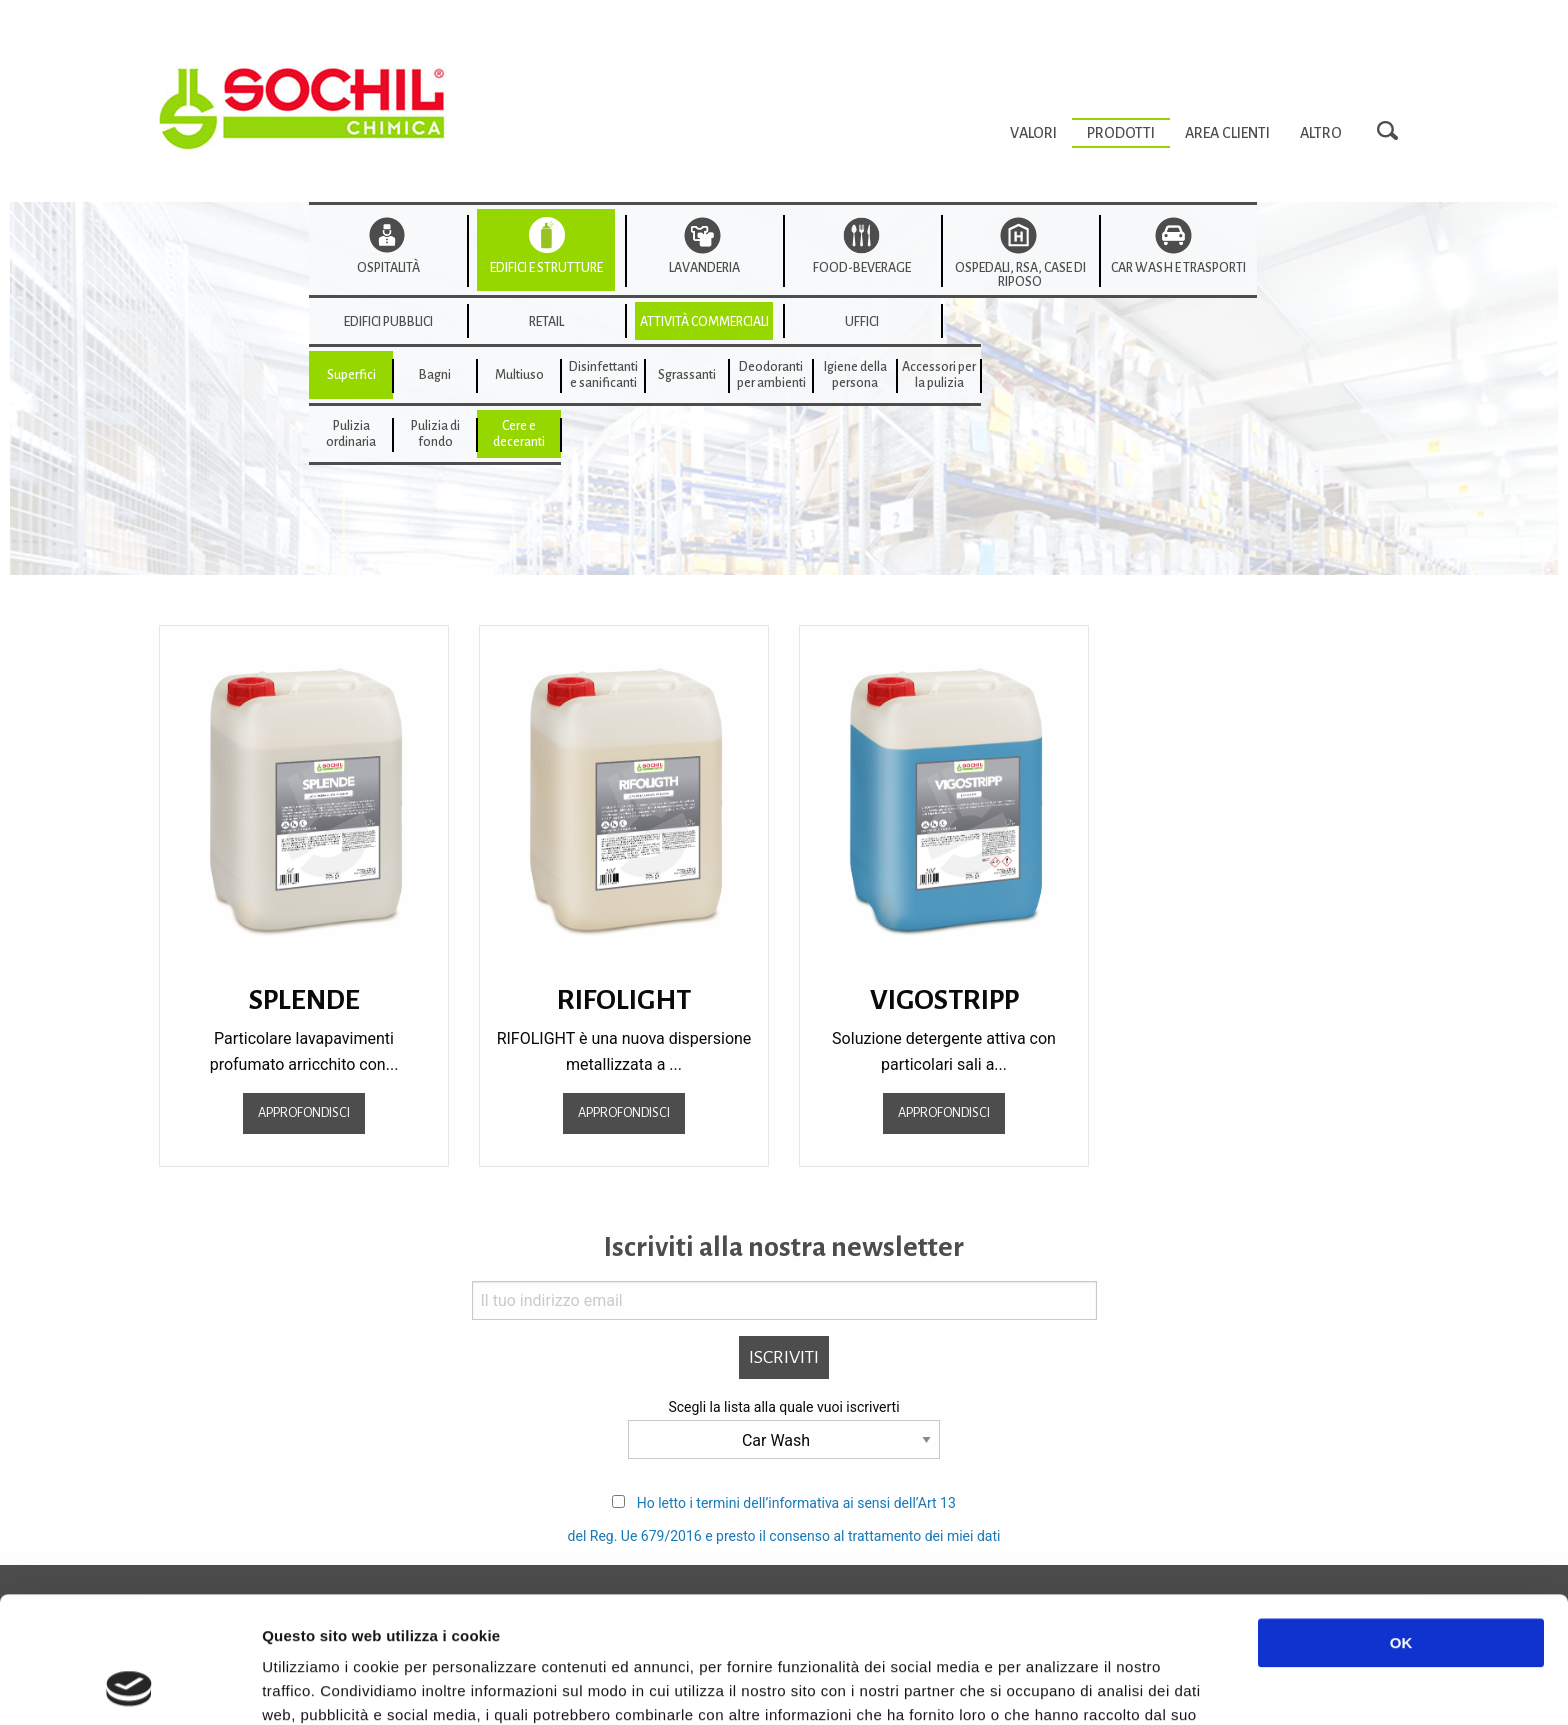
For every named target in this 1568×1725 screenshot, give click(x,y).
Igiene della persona (855, 375)
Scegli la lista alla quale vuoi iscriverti (783, 1407)
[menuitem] (1033, 133)
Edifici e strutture (546, 268)
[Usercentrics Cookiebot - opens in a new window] (129, 1686)
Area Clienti (1227, 133)
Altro (1321, 133)
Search (1393, 132)
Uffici (862, 322)
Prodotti (1121, 133)
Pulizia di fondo (435, 434)
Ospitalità (388, 268)
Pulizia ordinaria (351, 434)
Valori (1033, 133)
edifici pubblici (388, 322)
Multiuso (519, 375)
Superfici (351, 375)
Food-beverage (862, 268)
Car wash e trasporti (1178, 268)
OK (1401, 1524)
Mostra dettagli (1062, 1685)
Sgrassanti (687, 375)
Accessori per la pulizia (939, 375)
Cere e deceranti (519, 434)
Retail (546, 322)
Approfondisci (304, 1112)
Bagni (435, 375)
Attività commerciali (704, 322)
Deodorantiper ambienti (771, 375)
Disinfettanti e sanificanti (603, 375)
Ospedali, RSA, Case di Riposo (1020, 275)
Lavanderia (704, 268)
